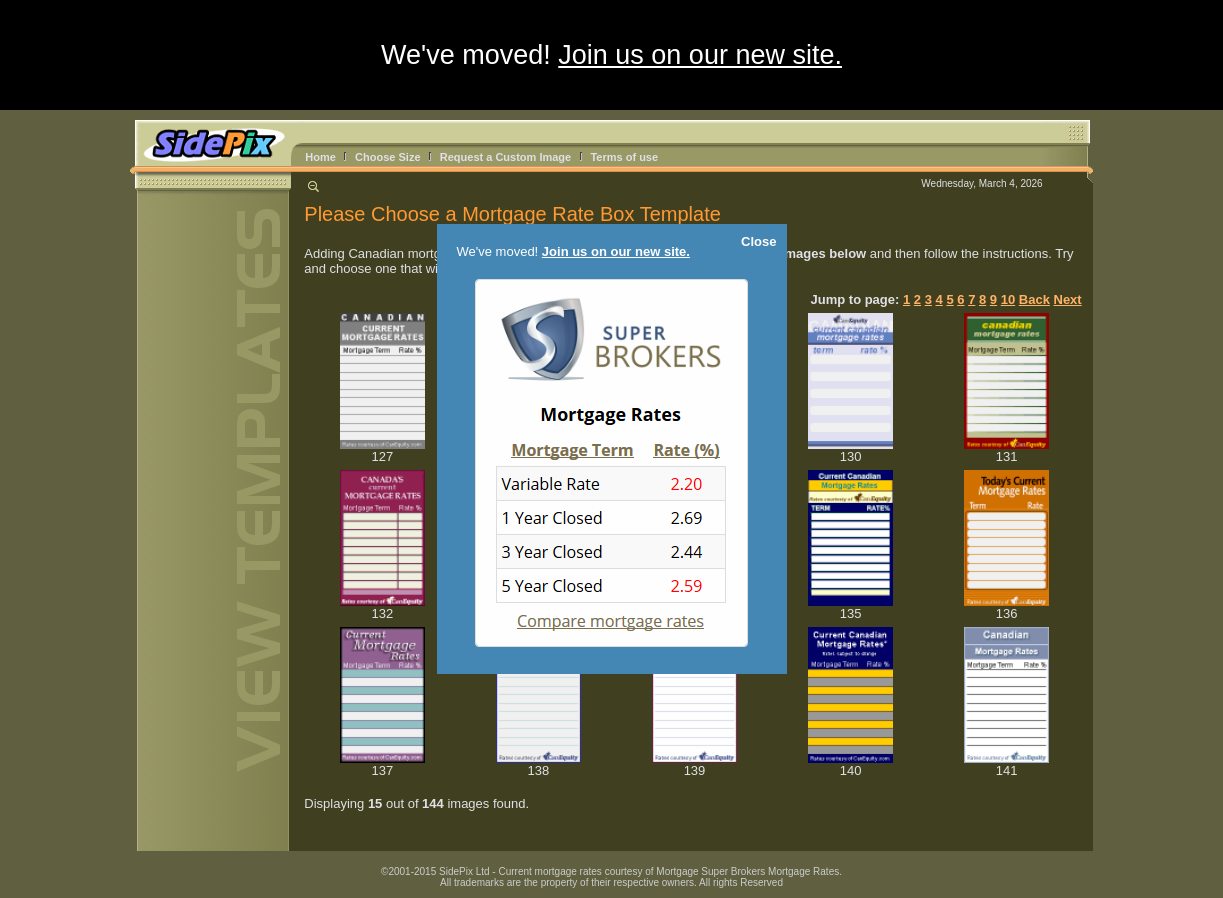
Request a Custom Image (505, 157)
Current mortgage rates (549, 871)
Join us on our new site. (700, 55)
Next (1068, 299)
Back (1034, 299)
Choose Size (387, 157)
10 (1008, 299)
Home (320, 157)
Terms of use (624, 157)
